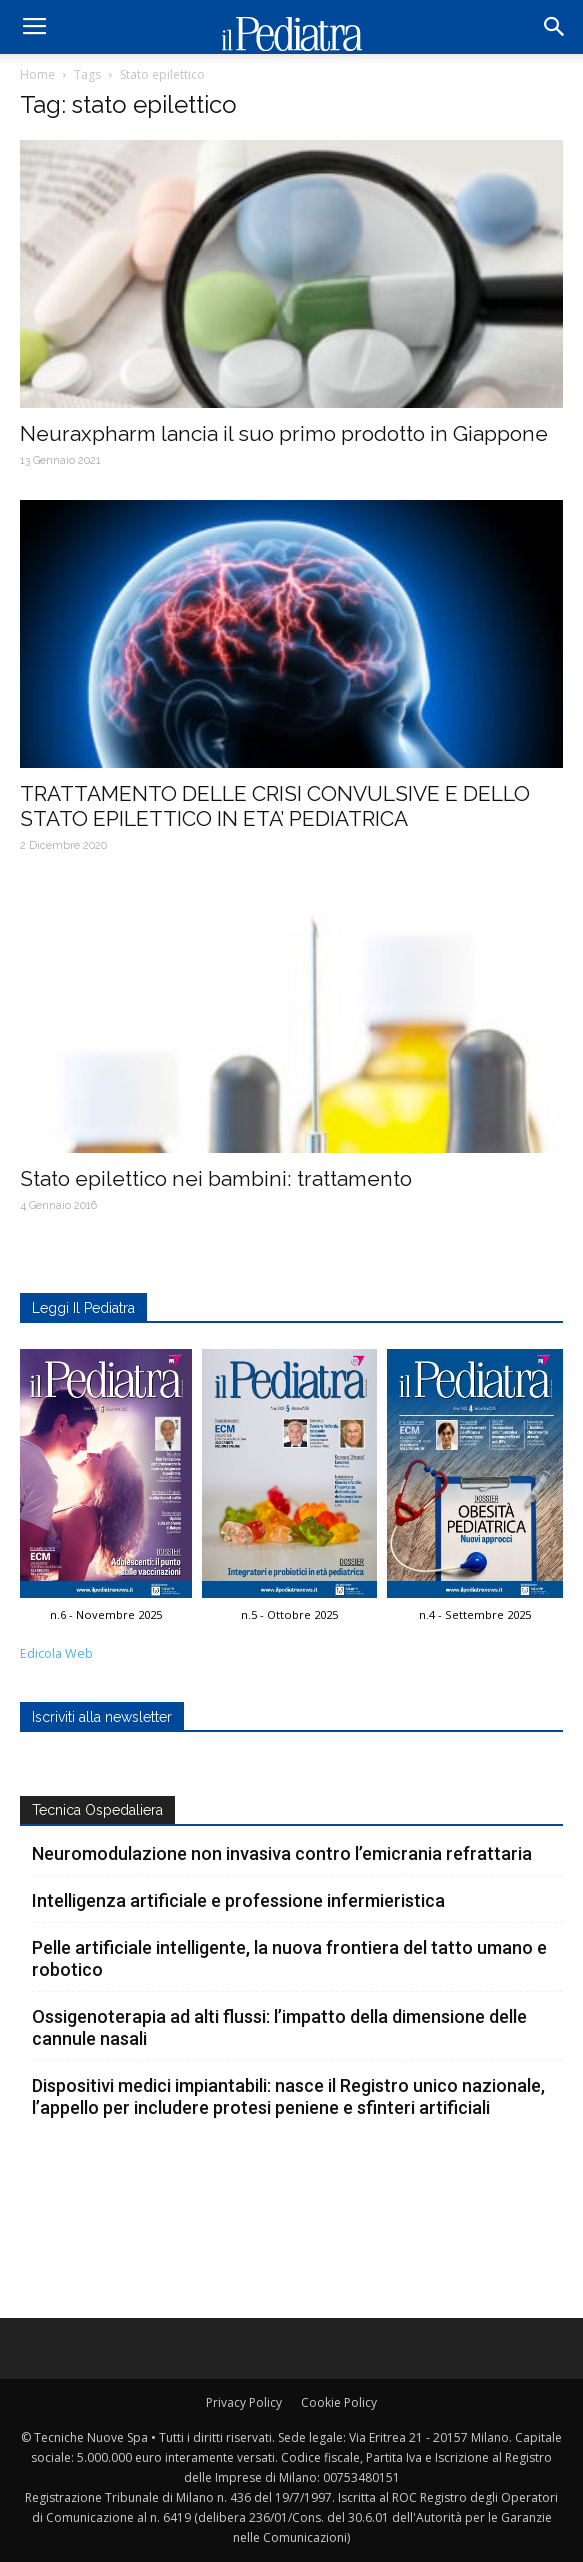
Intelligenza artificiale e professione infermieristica (238, 1900)
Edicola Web (56, 1653)
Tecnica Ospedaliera (97, 1810)
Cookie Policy (339, 2402)
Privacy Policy (244, 2402)
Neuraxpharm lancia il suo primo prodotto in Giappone (284, 433)
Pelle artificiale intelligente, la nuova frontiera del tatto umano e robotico (289, 1958)
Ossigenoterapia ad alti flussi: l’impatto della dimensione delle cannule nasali (279, 2027)
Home (37, 74)
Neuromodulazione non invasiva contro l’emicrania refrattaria (282, 1853)
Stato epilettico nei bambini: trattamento (216, 1178)
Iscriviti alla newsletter (102, 1717)
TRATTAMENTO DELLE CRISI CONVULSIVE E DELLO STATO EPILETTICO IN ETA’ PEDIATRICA (275, 806)
